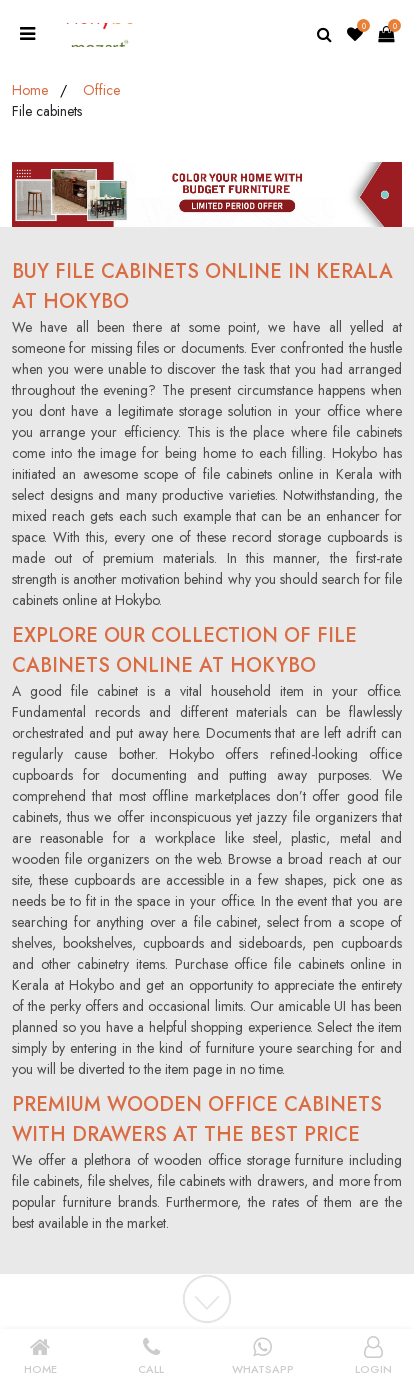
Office (101, 90)
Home (30, 90)
